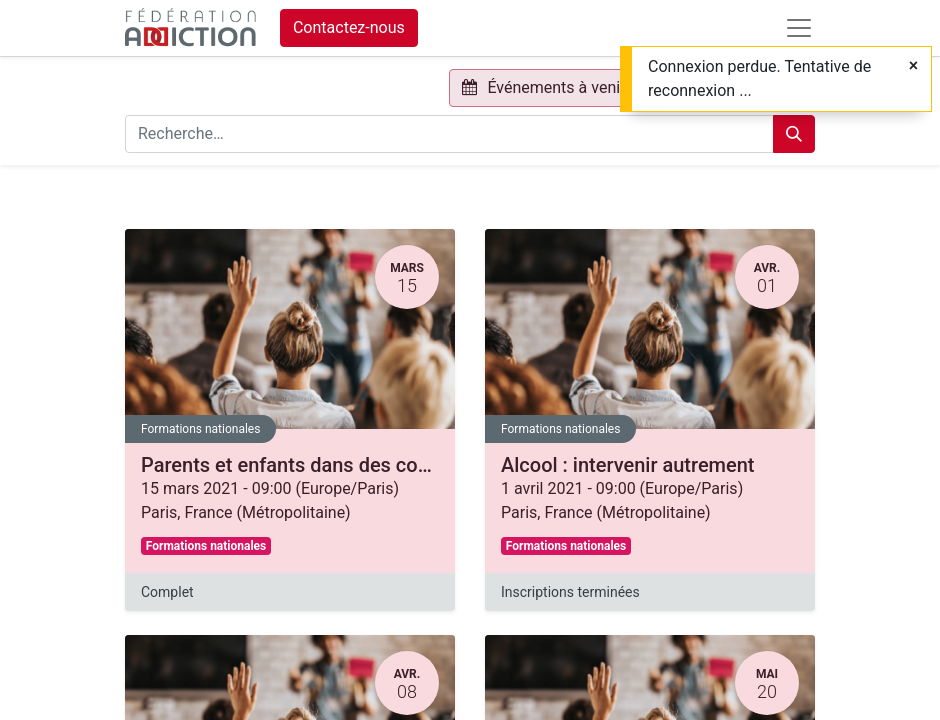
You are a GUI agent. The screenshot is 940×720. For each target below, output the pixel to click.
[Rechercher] (794, 134)
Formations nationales (200, 429)
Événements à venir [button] (545, 87)
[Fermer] (913, 66)
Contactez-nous (349, 27)
